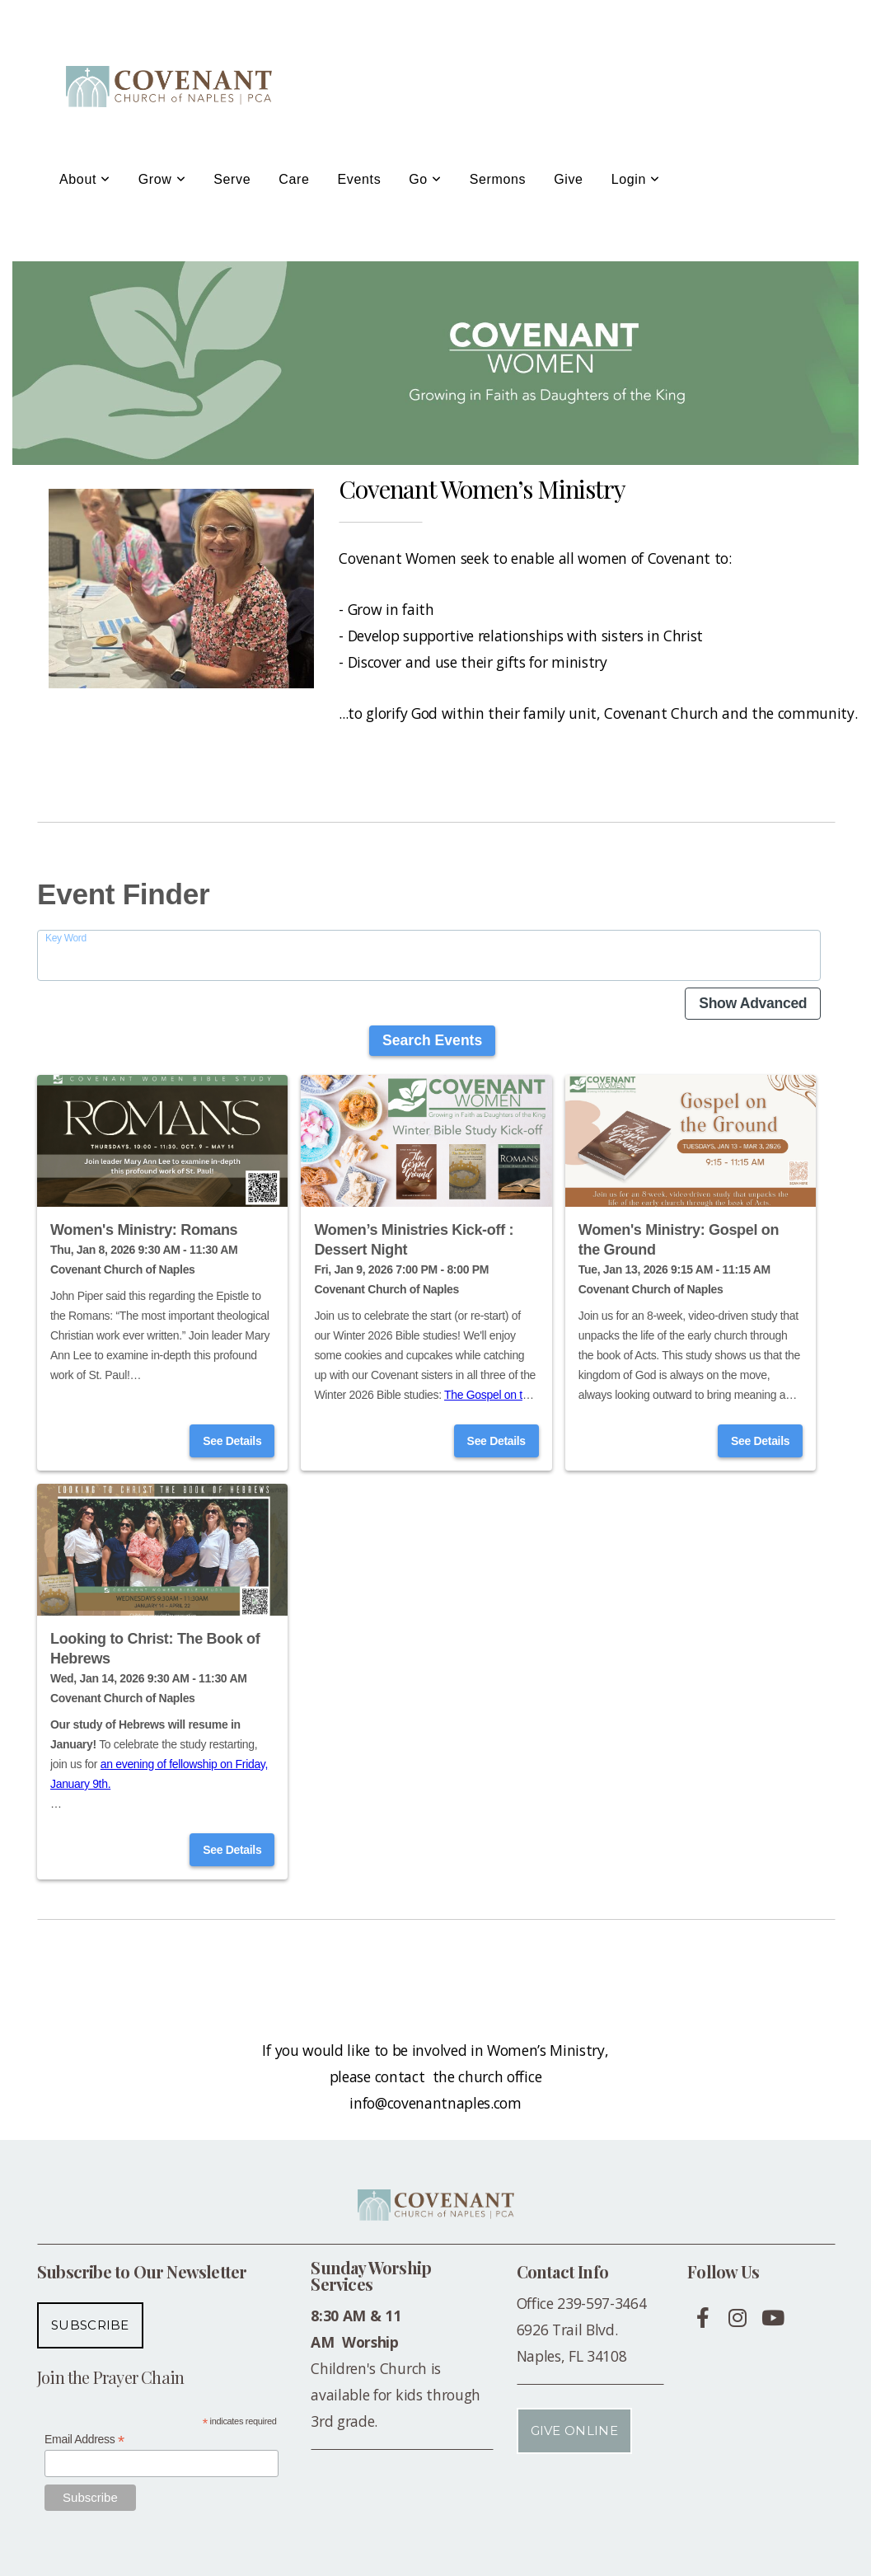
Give (568, 179)
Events (360, 179)
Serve (232, 179)
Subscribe (90, 2325)
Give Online (574, 2430)
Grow (162, 179)
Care (294, 179)
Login (635, 179)
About (84, 179)
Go (425, 179)
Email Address (84, 2439)
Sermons (498, 179)
